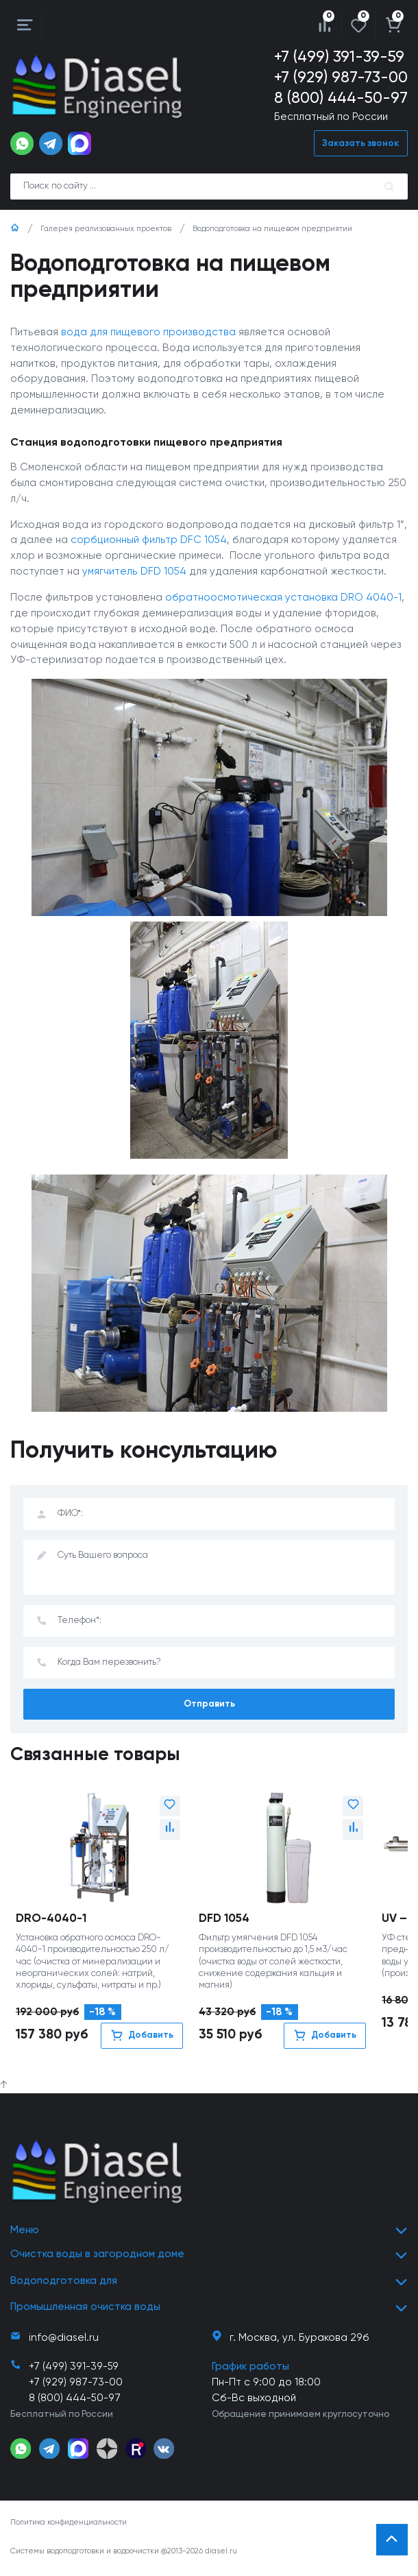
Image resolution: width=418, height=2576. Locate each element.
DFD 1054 (224, 1921)
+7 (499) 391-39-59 (339, 57)
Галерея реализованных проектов (105, 230)
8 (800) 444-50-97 (341, 99)
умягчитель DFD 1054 (134, 573)
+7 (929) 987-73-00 (341, 78)
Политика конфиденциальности (68, 2524)
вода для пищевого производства (148, 333)
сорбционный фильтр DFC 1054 (149, 541)
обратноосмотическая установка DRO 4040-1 (283, 599)
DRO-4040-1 (51, 1921)
